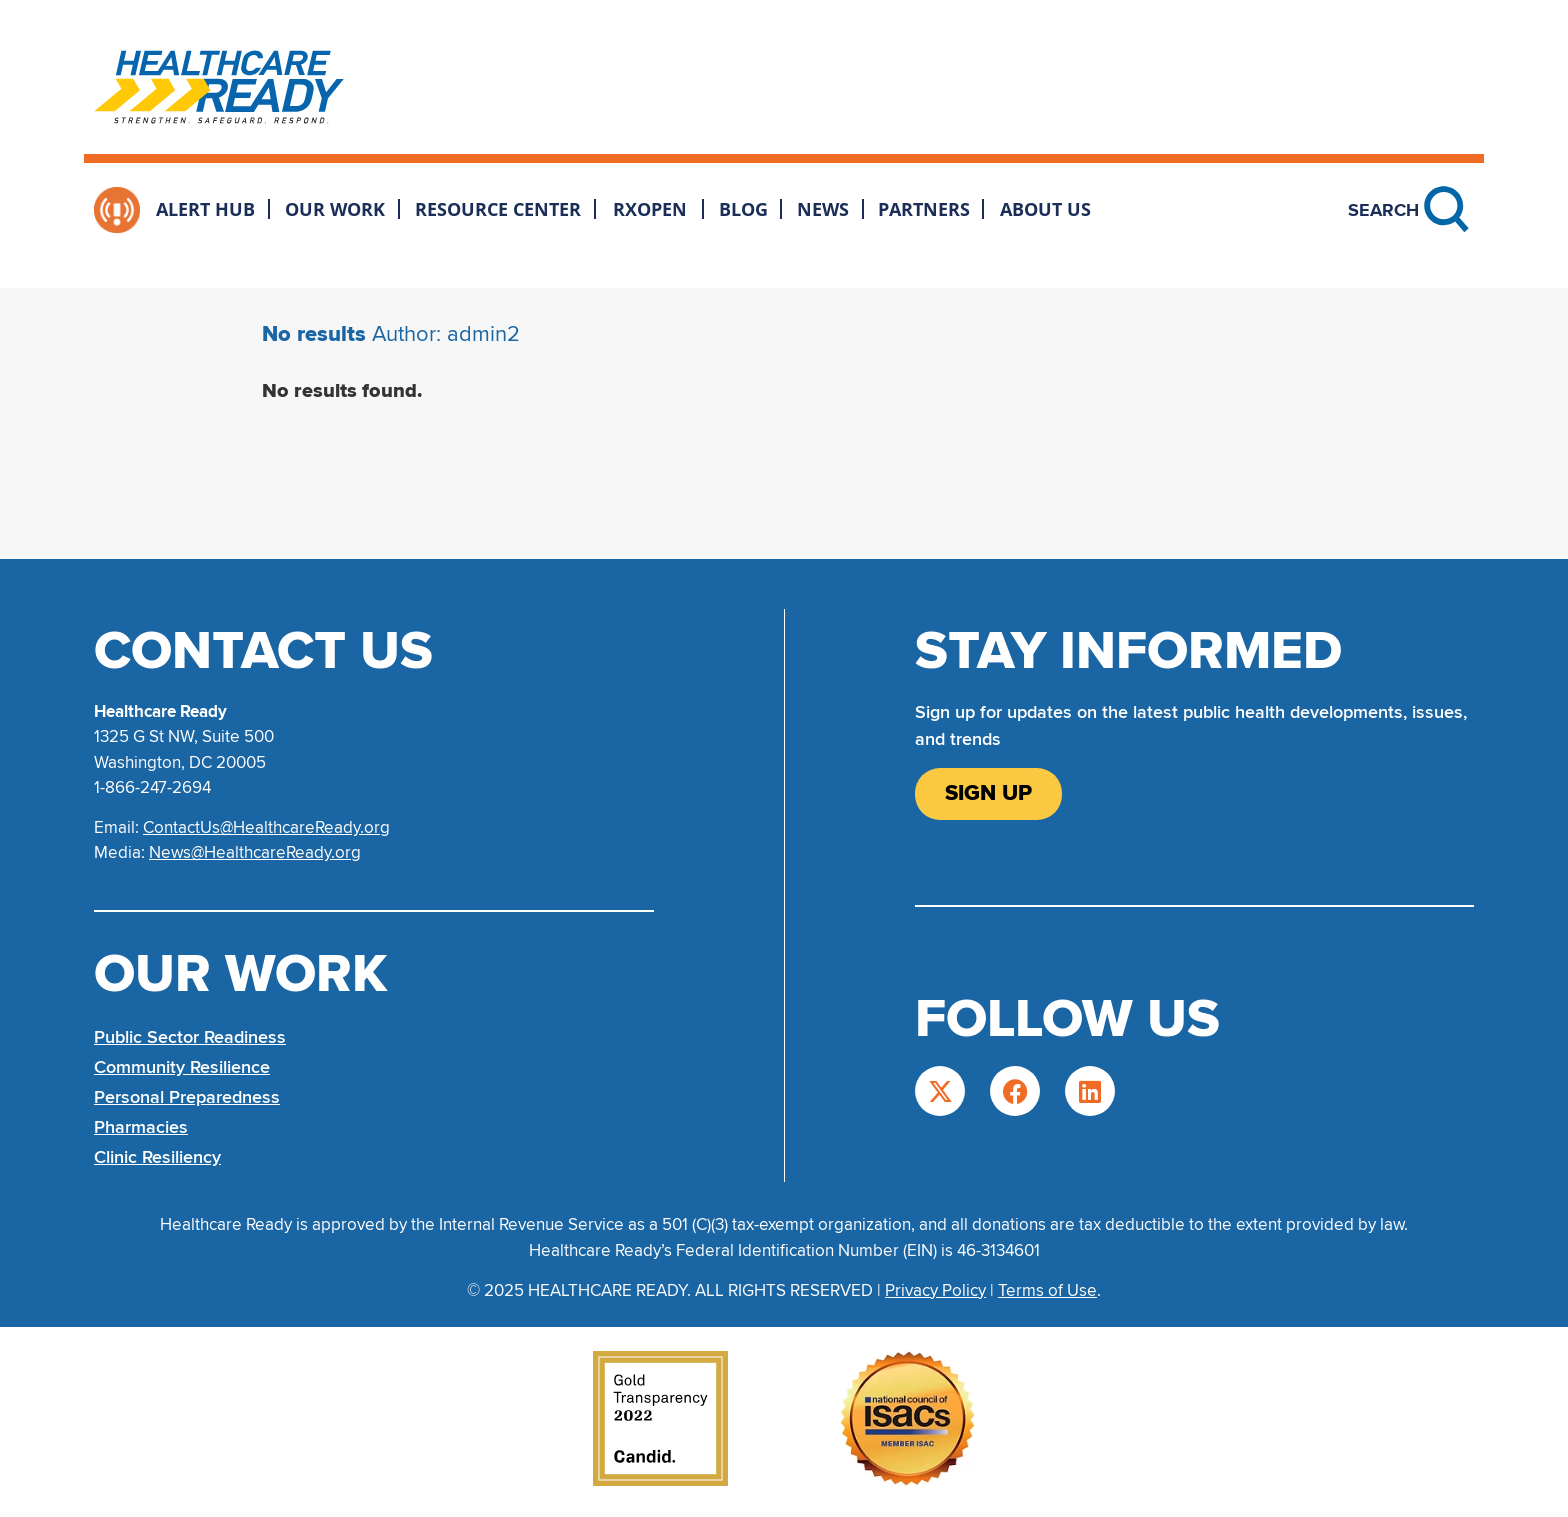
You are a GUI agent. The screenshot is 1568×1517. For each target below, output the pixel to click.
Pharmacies (141, 1127)
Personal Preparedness (187, 1097)
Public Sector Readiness (190, 1037)
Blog (743, 209)
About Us (1045, 209)
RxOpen (650, 209)
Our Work (335, 209)
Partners (924, 209)
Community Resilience (182, 1067)
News (823, 209)
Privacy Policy (935, 1290)
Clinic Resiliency (157, 1157)
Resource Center (498, 209)
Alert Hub (205, 209)
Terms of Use (1047, 1290)
